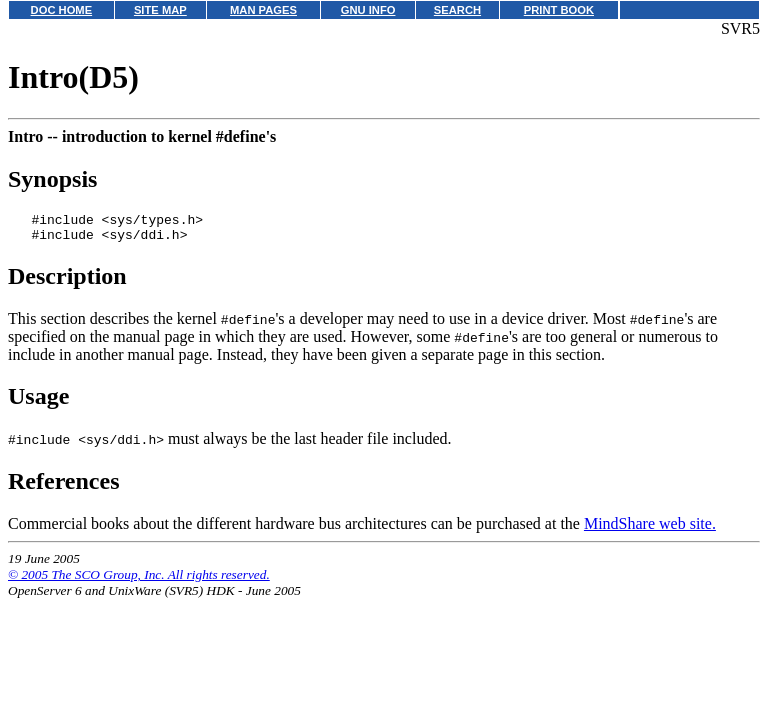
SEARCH (457, 10)
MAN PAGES (263, 10)
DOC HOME (62, 10)
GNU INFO (368, 10)
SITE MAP (160, 10)
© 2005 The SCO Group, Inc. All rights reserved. (139, 580)
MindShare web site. (650, 529)
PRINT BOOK (559, 10)
